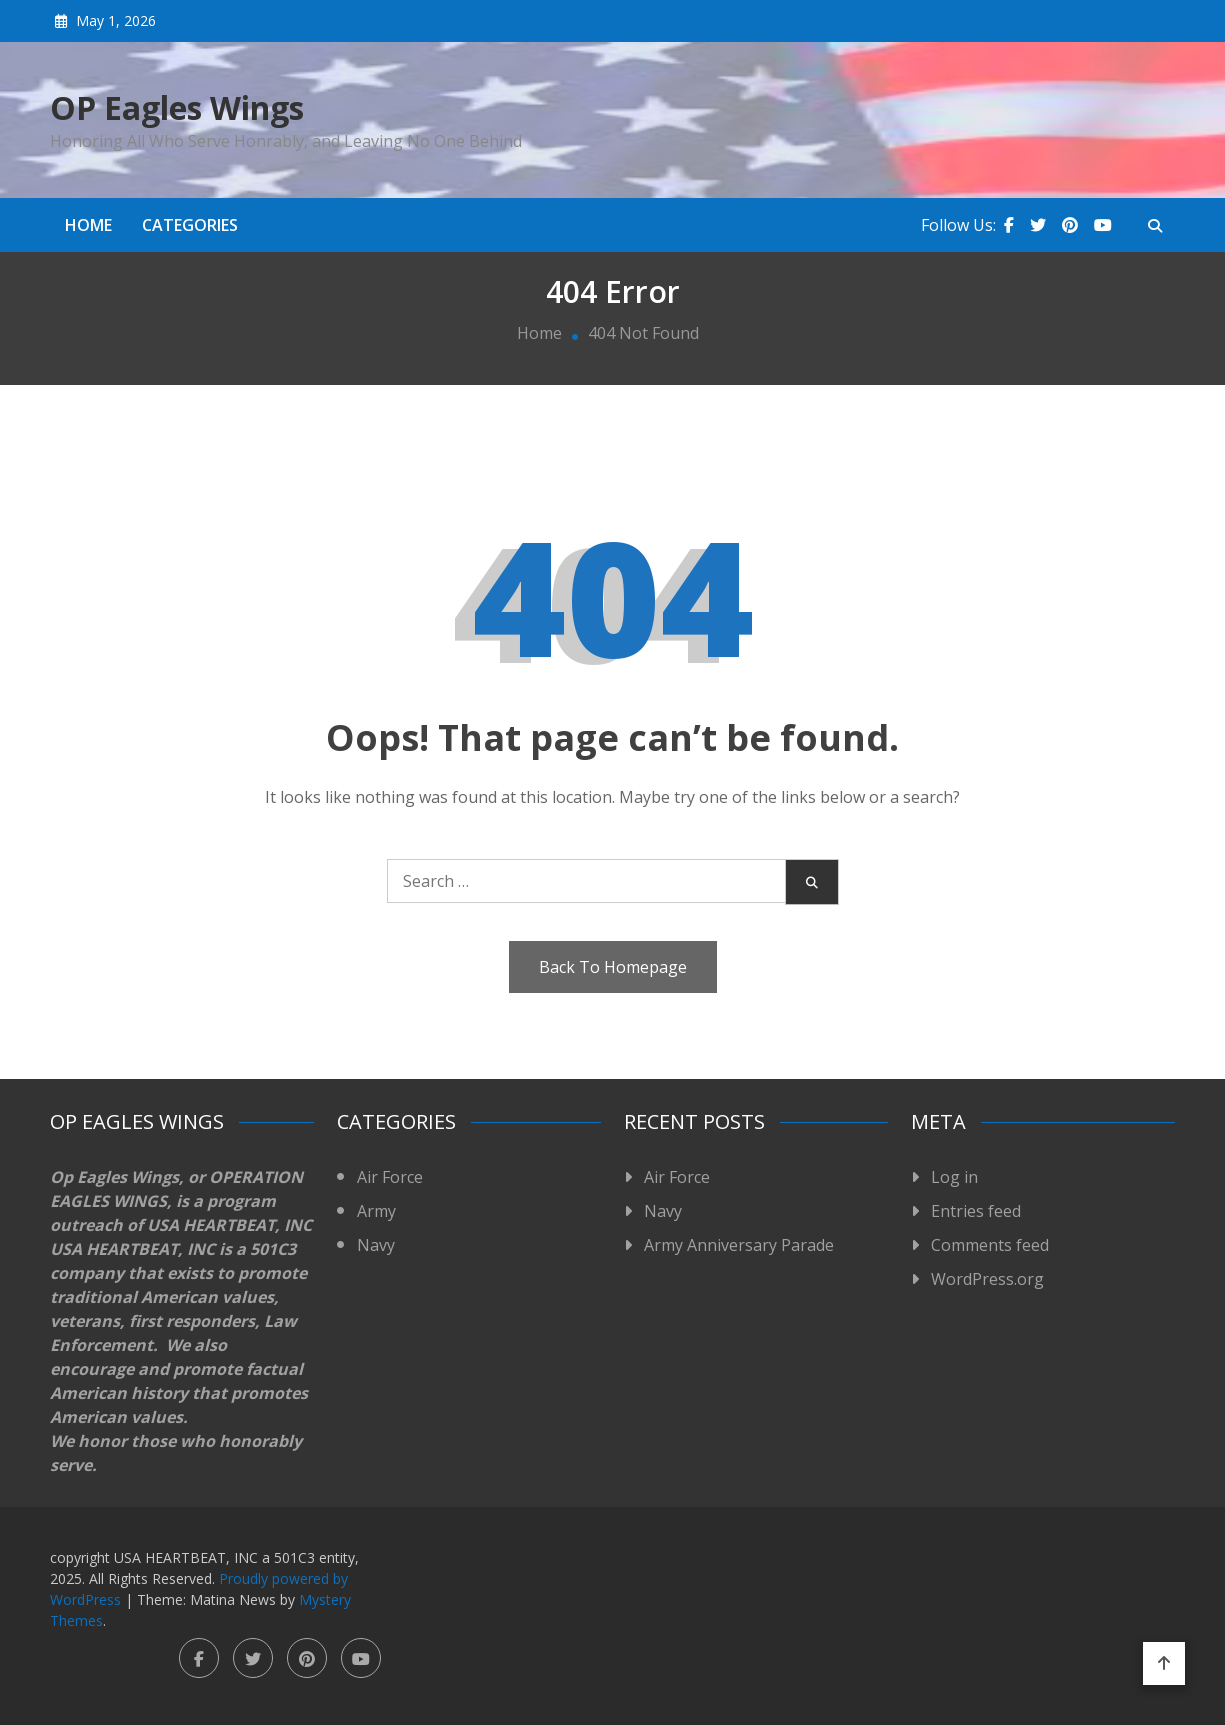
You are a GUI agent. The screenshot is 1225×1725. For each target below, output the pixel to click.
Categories (190, 225)
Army (376, 1211)
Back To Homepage (613, 967)
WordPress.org (987, 1279)
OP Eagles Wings (177, 108)
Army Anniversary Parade (739, 1245)
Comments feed (990, 1245)
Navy (376, 1245)
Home (88, 225)
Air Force (390, 1177)
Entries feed (976, 1211)
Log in (954, 1177)
